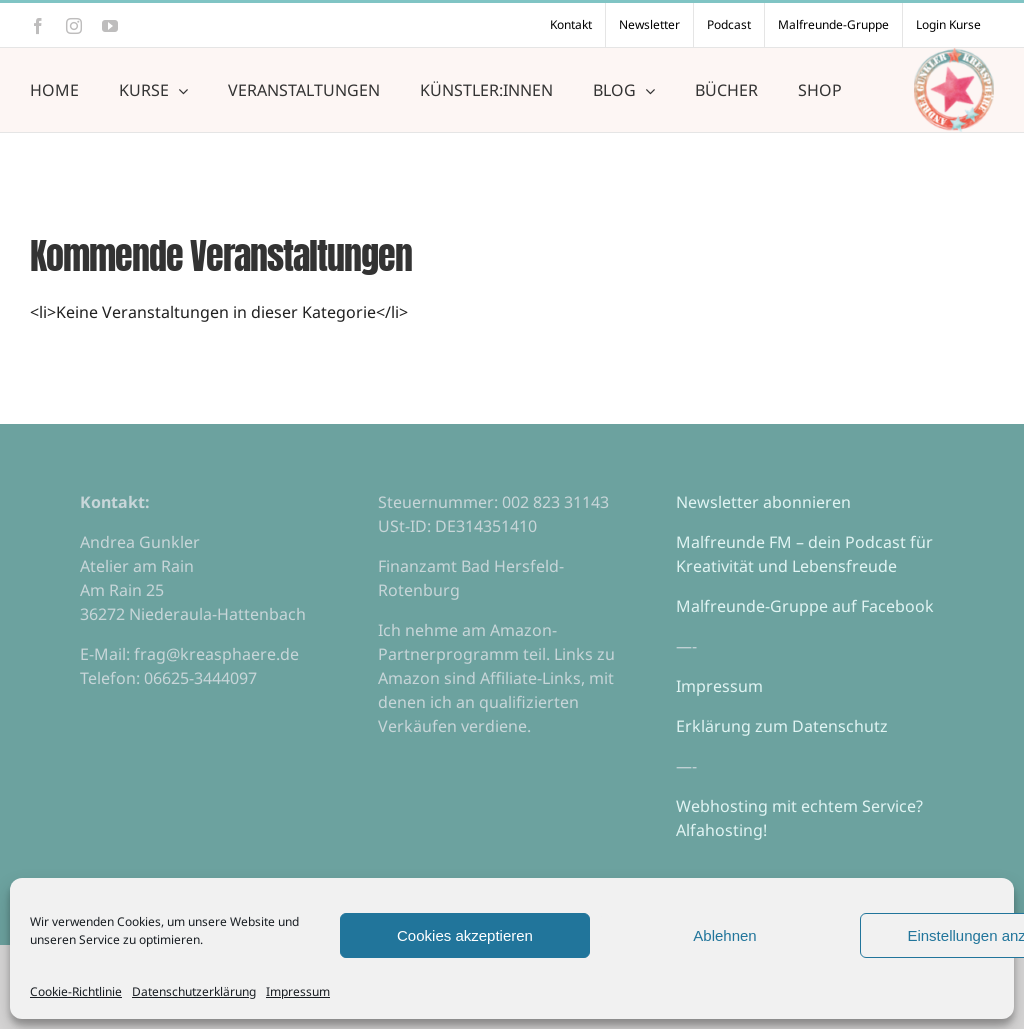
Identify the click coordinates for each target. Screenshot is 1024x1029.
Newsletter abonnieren (763, 502)
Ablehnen (724, 935)
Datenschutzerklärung (194, 991)
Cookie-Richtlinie (76, 991)
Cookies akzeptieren (465, 935)
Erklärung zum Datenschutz (782, 726)
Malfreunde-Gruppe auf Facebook (805, 606)
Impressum (298, 991)
